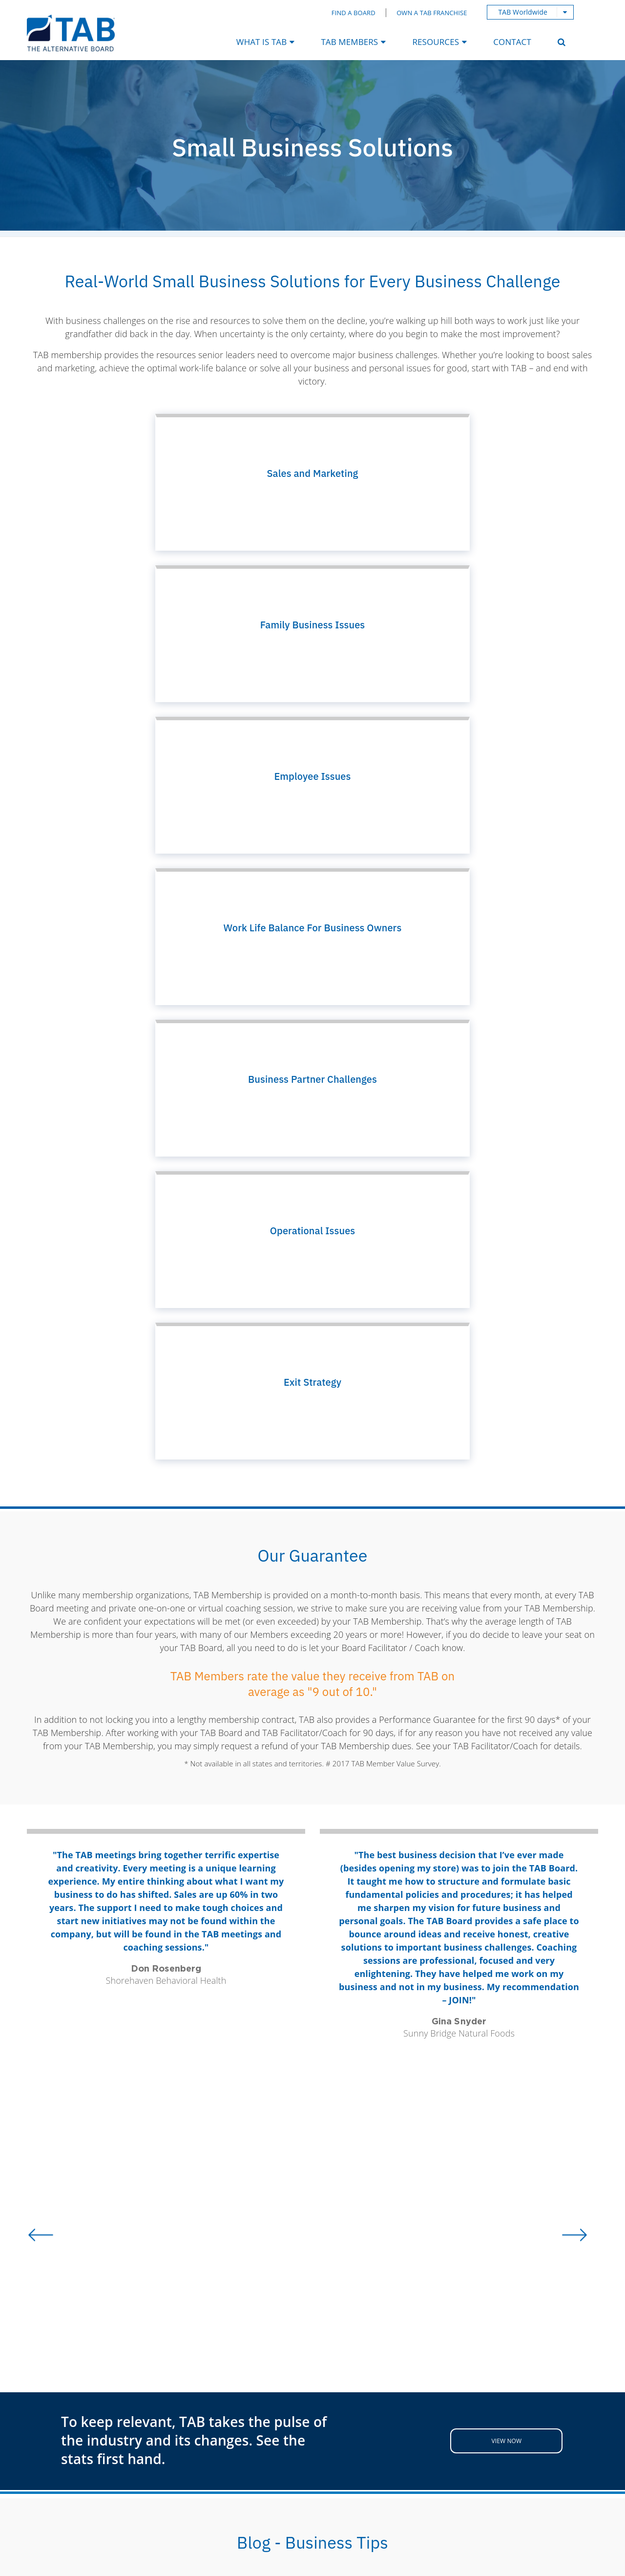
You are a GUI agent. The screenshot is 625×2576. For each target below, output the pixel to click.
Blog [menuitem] (259, 2373)
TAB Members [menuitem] (349, 41)
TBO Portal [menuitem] (161, 2388)
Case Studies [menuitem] (276, 2388)
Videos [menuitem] (264, 2420)
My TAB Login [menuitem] (166, 2404)
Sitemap (388, 2564)
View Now (507, 1683)
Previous (35, 1934)
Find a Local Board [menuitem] (177, 2373)
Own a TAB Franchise (431, 12)
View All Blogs (313, 2075)
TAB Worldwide (522, 12)
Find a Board (353, 12)
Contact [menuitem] (512, 41)
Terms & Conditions (321, 2564)
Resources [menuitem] (435, 41)
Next (590, 1934)
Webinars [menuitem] (270, 2404)
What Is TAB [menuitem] (261, 41)
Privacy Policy (558, 2471)
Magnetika (466, 2550)
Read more (139, 2025)
